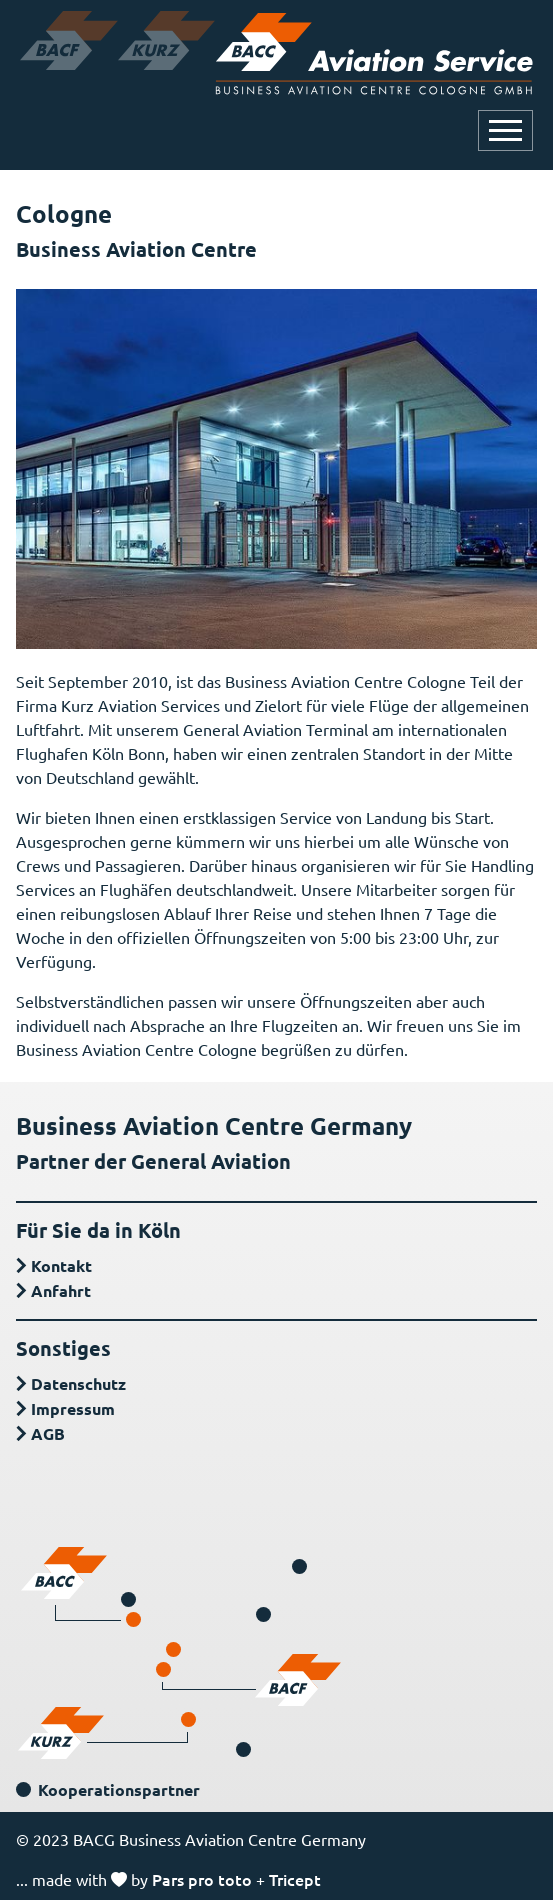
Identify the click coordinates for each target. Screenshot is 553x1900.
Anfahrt (61, 1290)
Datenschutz (78, 1383)
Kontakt (61, 1265)
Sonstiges (63, 1348)
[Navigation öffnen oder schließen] (505, 130)
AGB (48, 1433)
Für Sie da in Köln (98, 1230)
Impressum (73, 1408)
